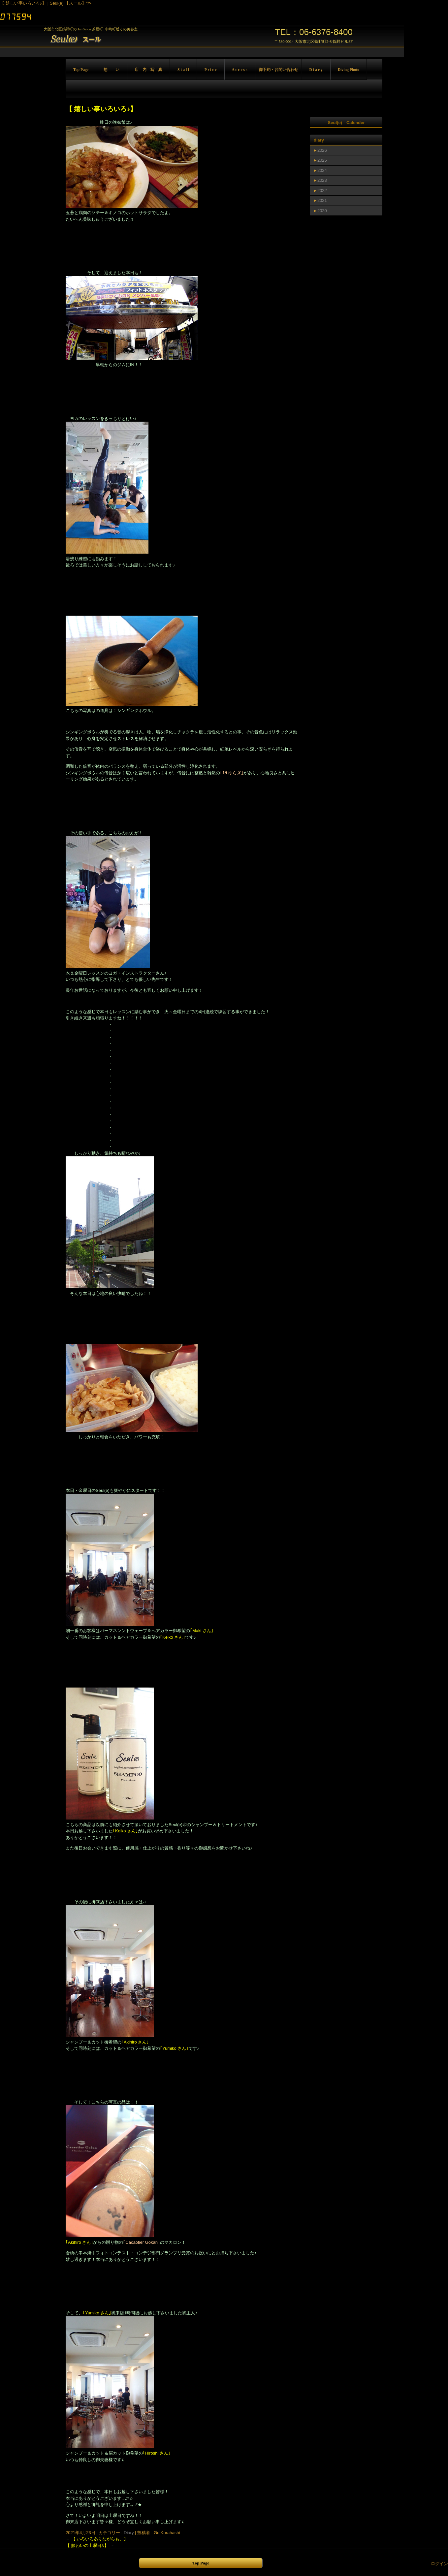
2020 (322, 210)
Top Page (80, 70)
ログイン (439, 2563)
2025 (322, 160)
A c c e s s (239, 70)
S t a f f (183, 70)
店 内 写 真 (148, 70)
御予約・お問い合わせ (278, 70)
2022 (322, 190)
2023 (322, 180)
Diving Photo (348, 70)
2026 (322, 150)
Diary (129, 2532)
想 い (111, 70)
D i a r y (316, 70)
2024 (322, 170)
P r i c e (211, 70)
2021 (322, 200)
